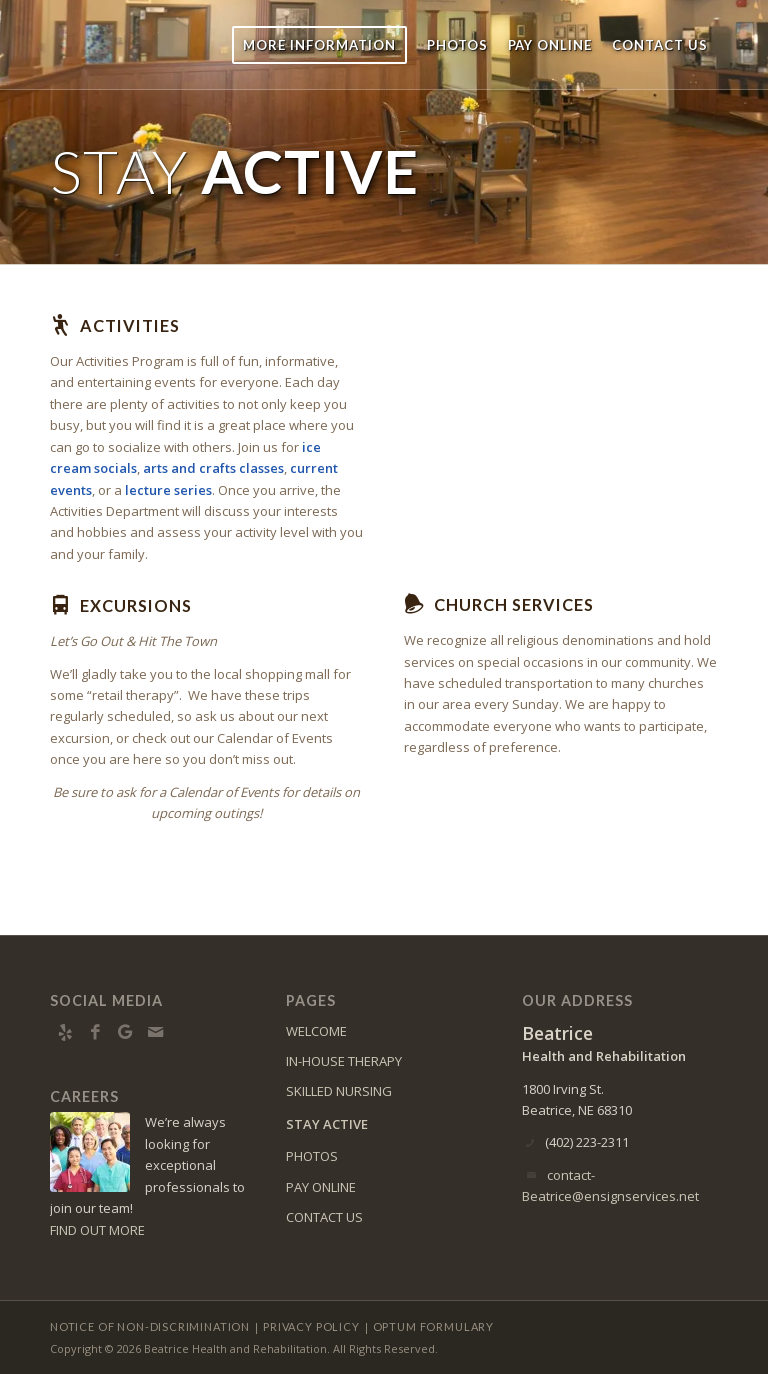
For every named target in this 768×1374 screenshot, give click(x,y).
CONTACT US (324, 1217)
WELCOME (316, 1031)
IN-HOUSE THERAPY (344, 1061)
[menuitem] (319, 45)
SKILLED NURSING (339, 1091)
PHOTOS (312, 1156)
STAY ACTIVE (327, 1124)
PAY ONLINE (321, 1187)
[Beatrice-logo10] (161, 45)
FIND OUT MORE (97, 1230)
